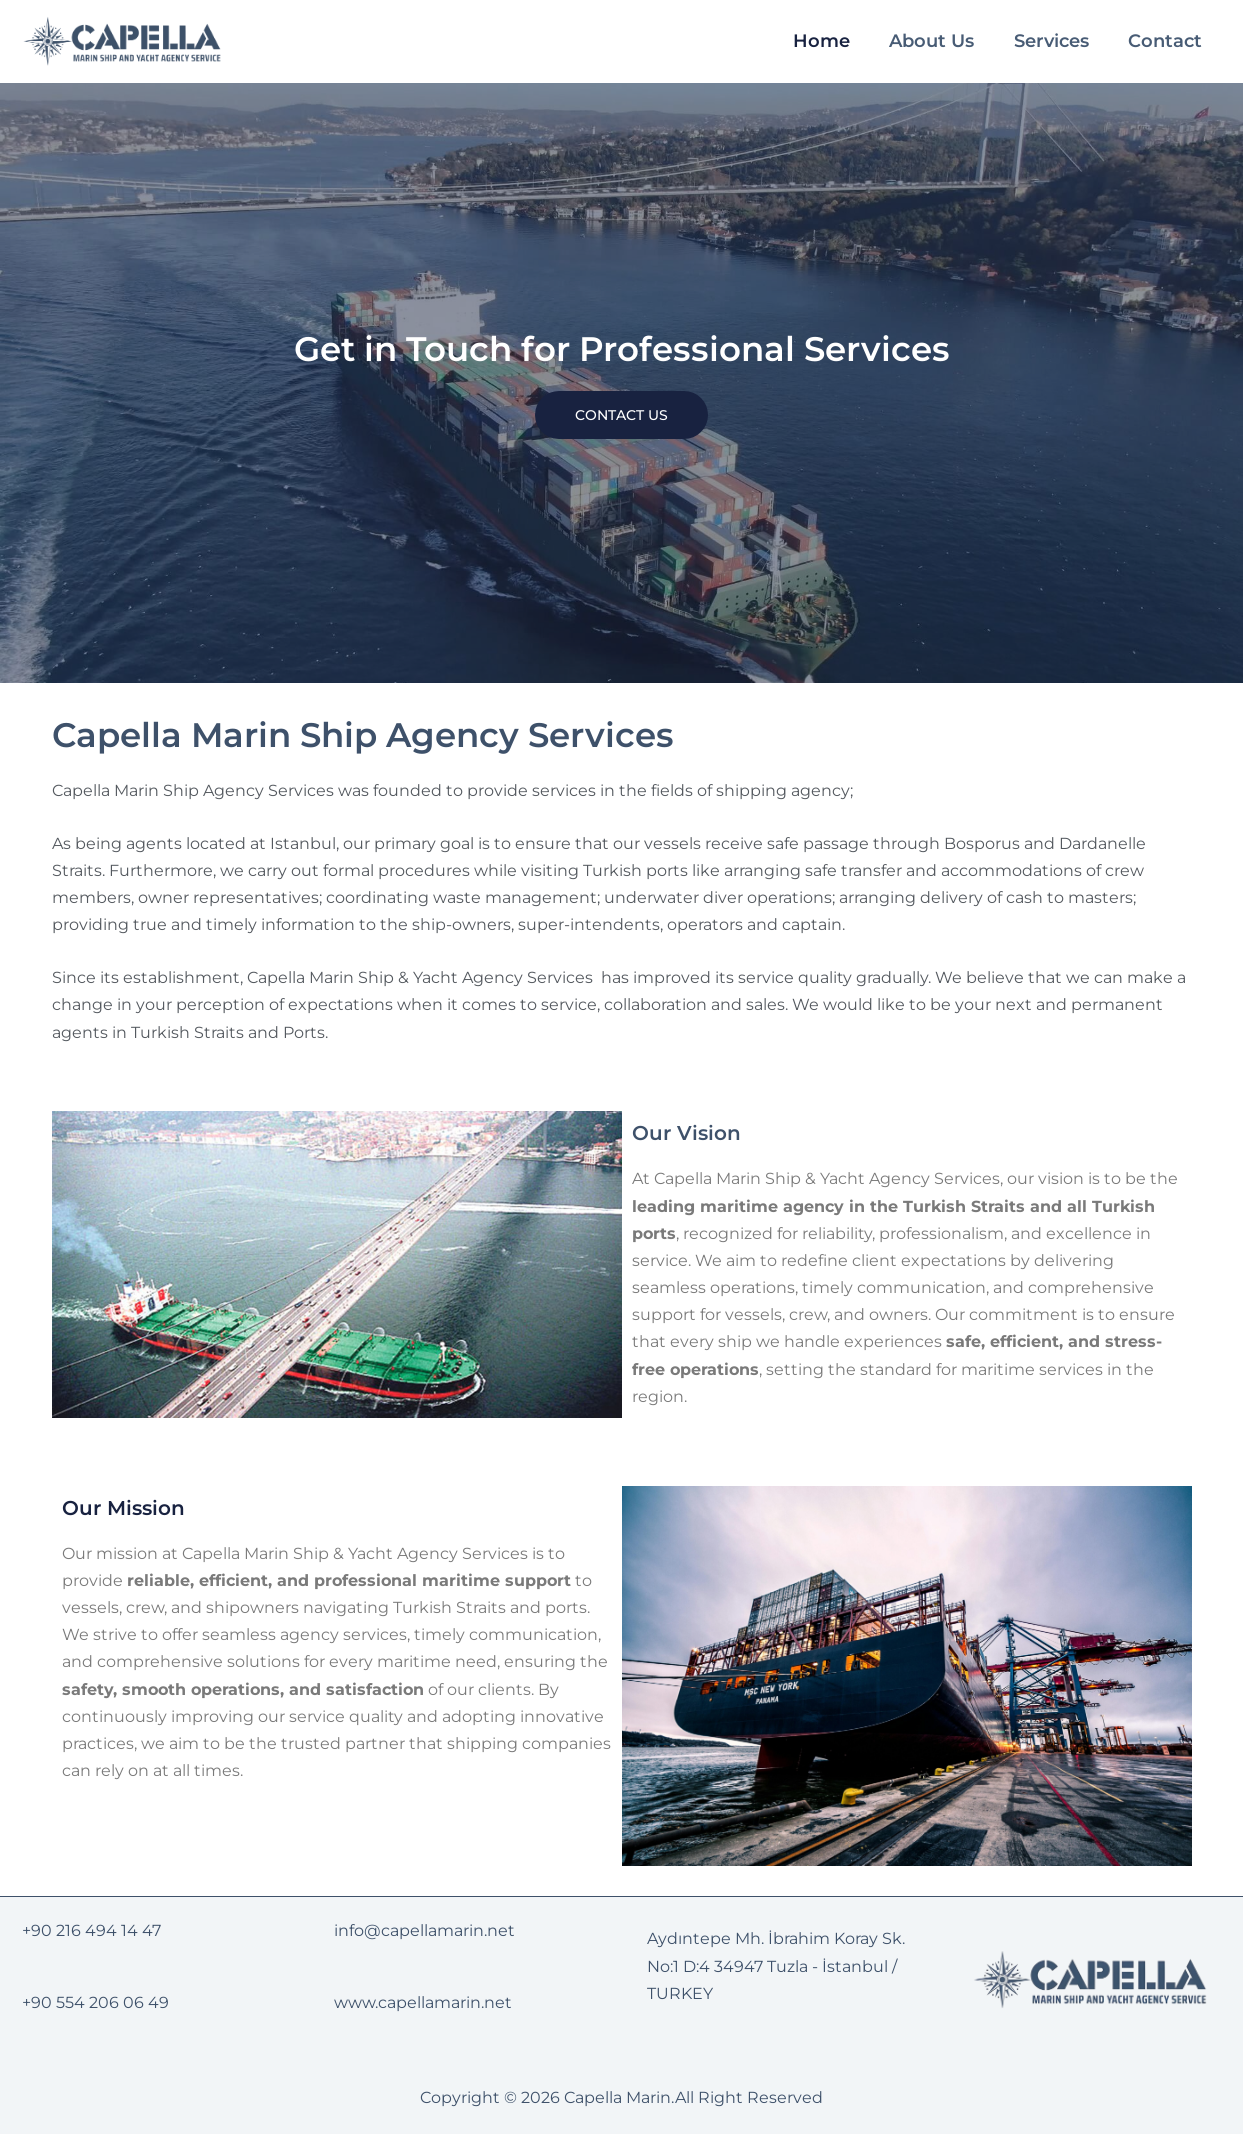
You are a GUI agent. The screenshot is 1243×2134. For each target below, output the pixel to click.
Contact (1167, 41)
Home (827, 41)
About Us (936, 41)
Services (1054, 41)
